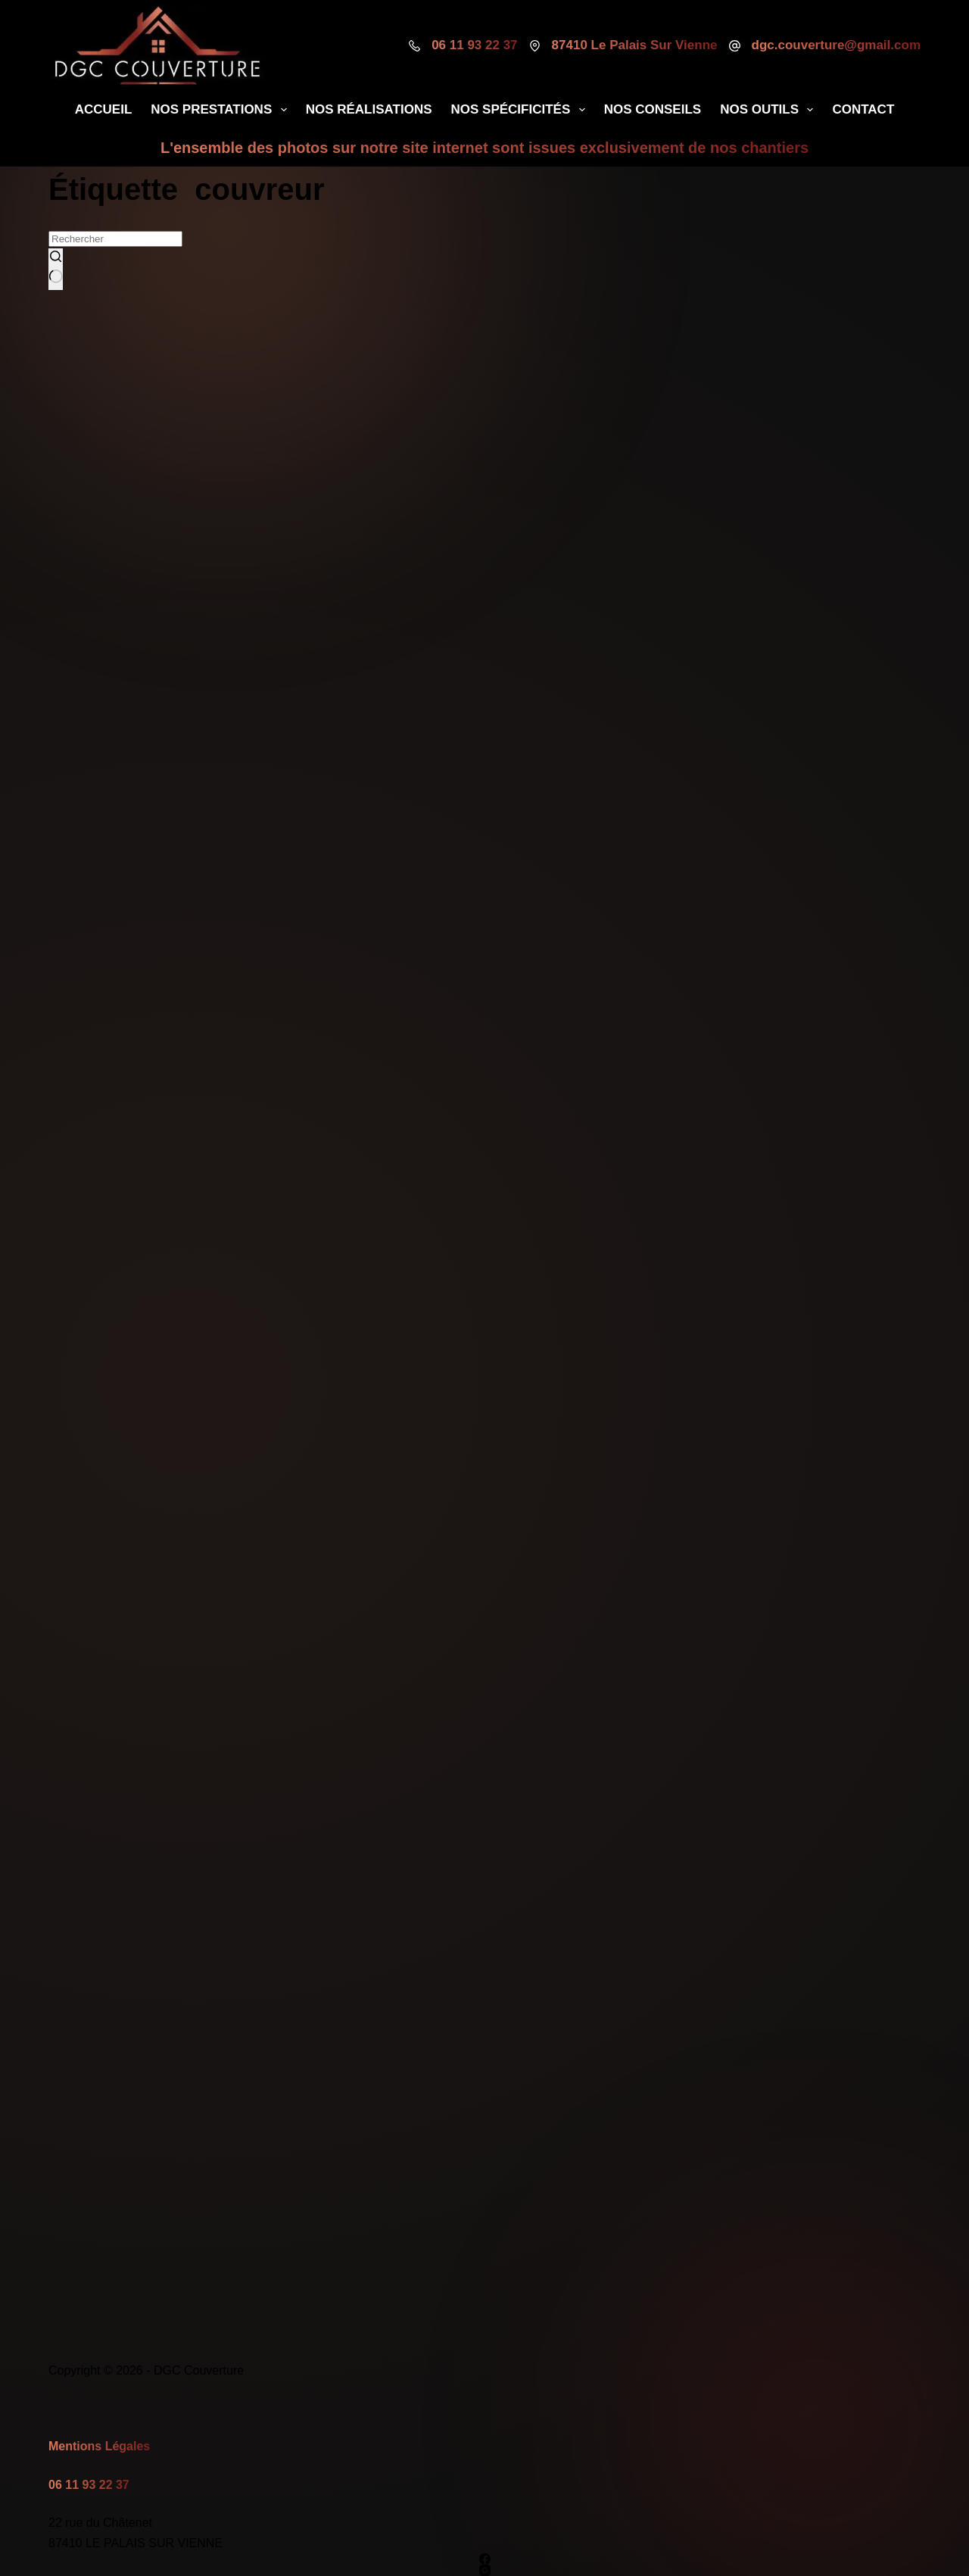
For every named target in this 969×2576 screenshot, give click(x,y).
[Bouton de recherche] (55, 268)
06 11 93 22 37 (474, 45)
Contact (863, 109)
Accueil (103, 109)
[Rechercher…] (115, 239)
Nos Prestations (221, 110)
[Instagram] (484, 2570)
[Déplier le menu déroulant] (284, 110)
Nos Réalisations (369, 109)
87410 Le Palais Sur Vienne (635, 45)
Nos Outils (769, 110)
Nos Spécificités (521, 110)
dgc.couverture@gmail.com (836, 45)
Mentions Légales (99, 2446)
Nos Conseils (652, 109)
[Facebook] (484, 2559)
